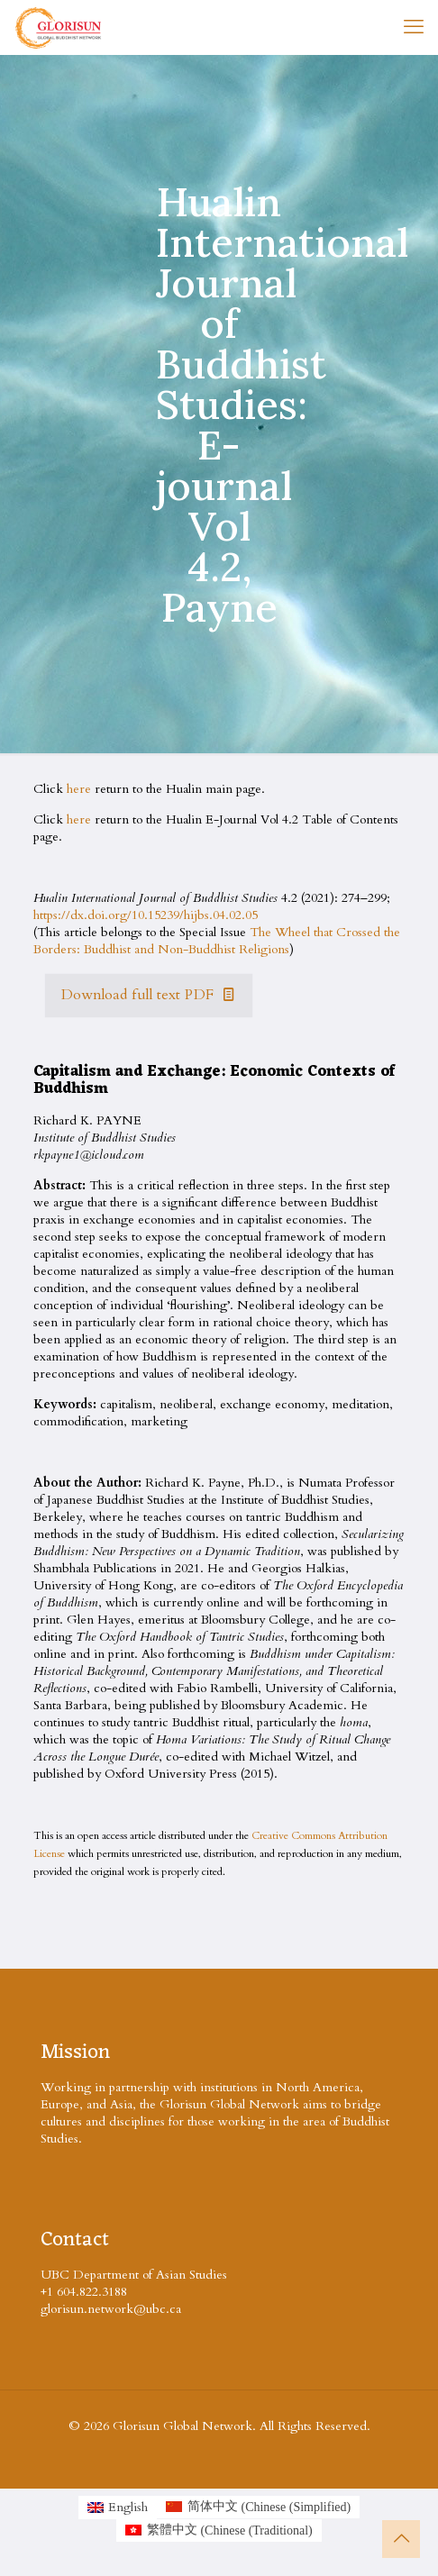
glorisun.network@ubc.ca (111, 2308)
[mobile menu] (413, 27)
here (79, 788)
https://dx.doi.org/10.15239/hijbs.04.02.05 (145, 915)
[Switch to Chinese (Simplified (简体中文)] (258, 2507)
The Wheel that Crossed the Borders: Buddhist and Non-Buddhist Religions (216, 941)
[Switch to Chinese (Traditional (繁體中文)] (218, 2531)
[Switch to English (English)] (118, 2507)
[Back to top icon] (401, 2539)
